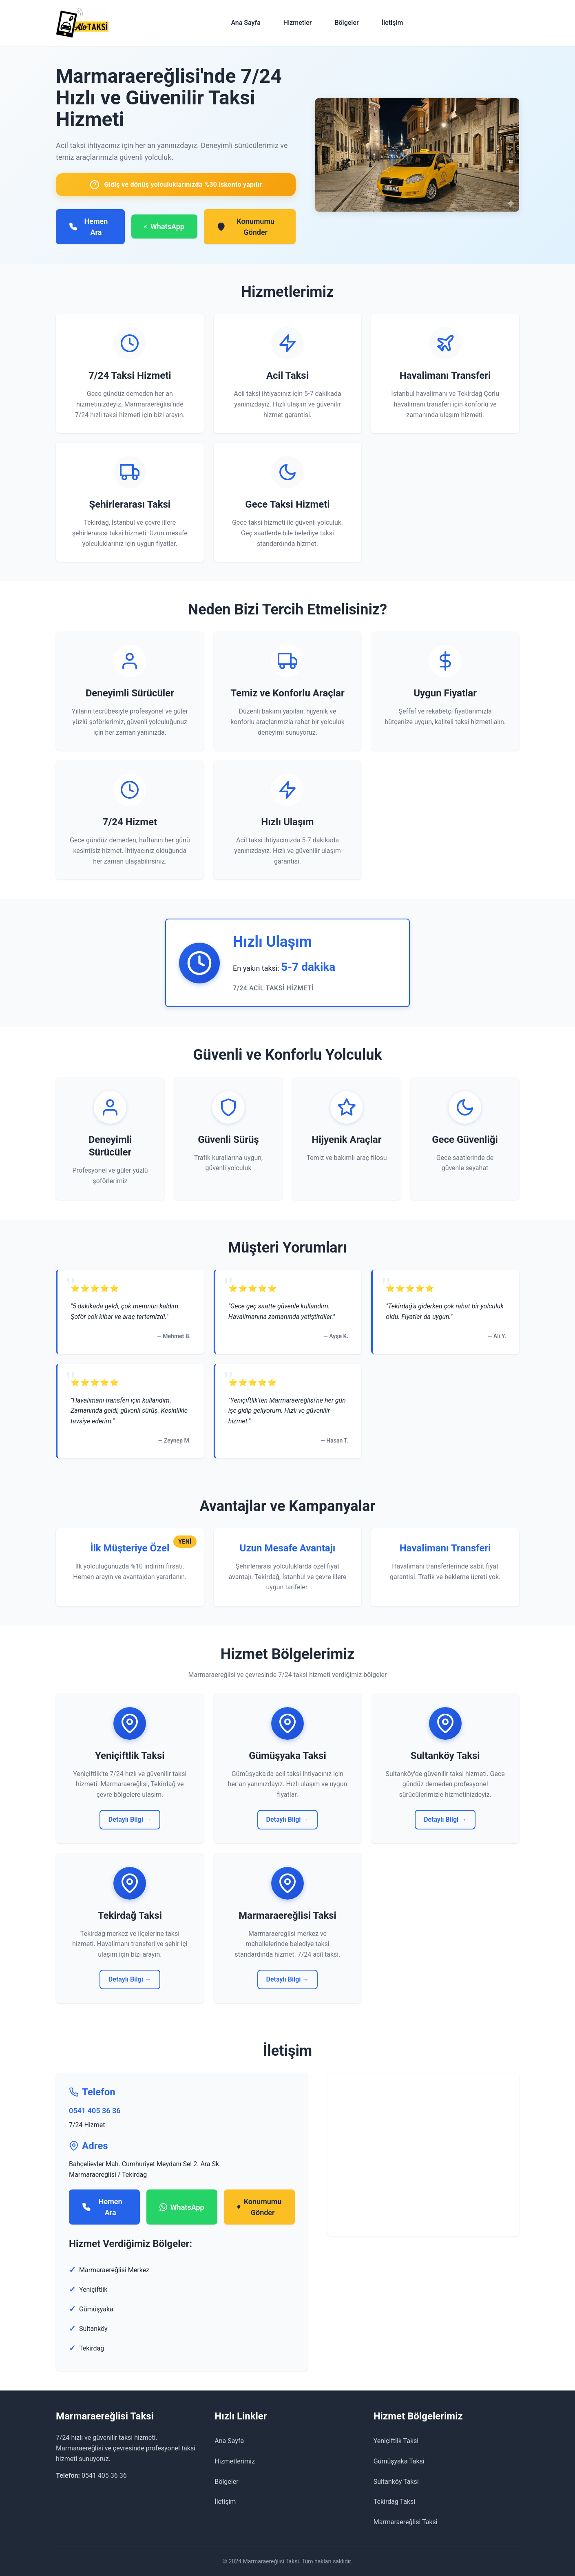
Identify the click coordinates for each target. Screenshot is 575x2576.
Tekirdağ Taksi (395, 2501)
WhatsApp (164, 227)
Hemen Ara (88, 226)
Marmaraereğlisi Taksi (406, 2522)
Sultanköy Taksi (396, 2481)
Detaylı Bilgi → (129, 1819)
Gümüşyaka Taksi (399, 2461)
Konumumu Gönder (245, 226)
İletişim (392, 23)
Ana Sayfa (245, 23)
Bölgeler (346, 23)
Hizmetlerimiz (235, 2461)
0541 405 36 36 (95, 2110)
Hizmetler (297, 23)
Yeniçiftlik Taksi (396, 2441)
